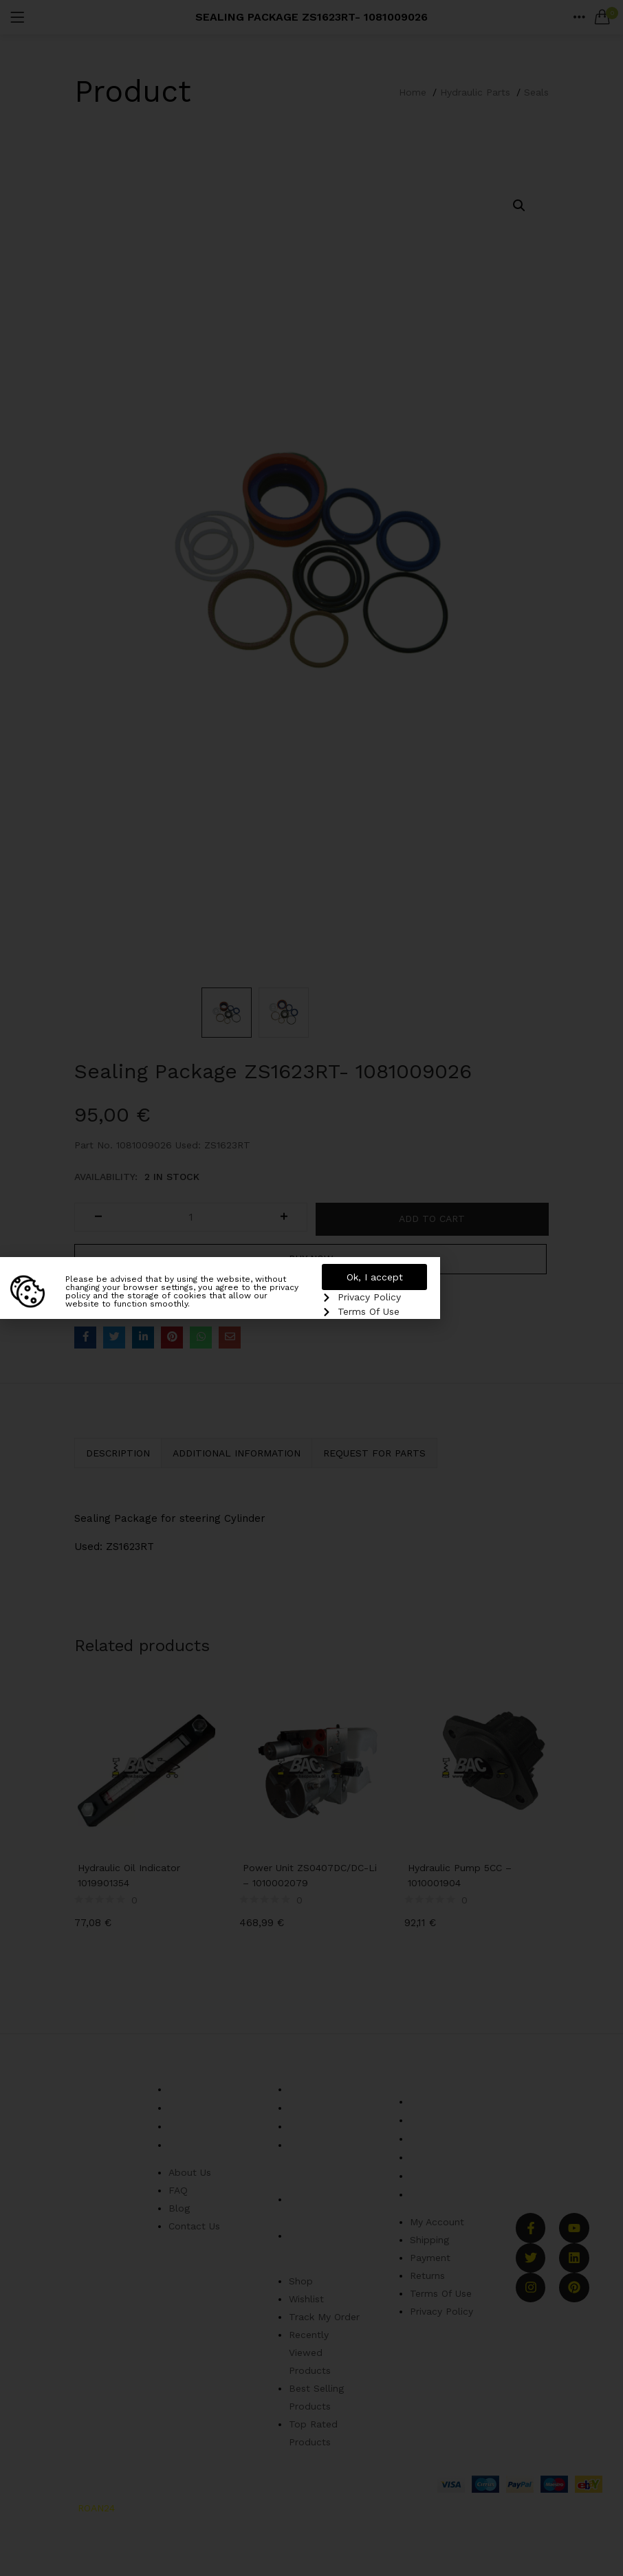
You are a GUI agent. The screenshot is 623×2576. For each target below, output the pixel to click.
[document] (311, 1288)
